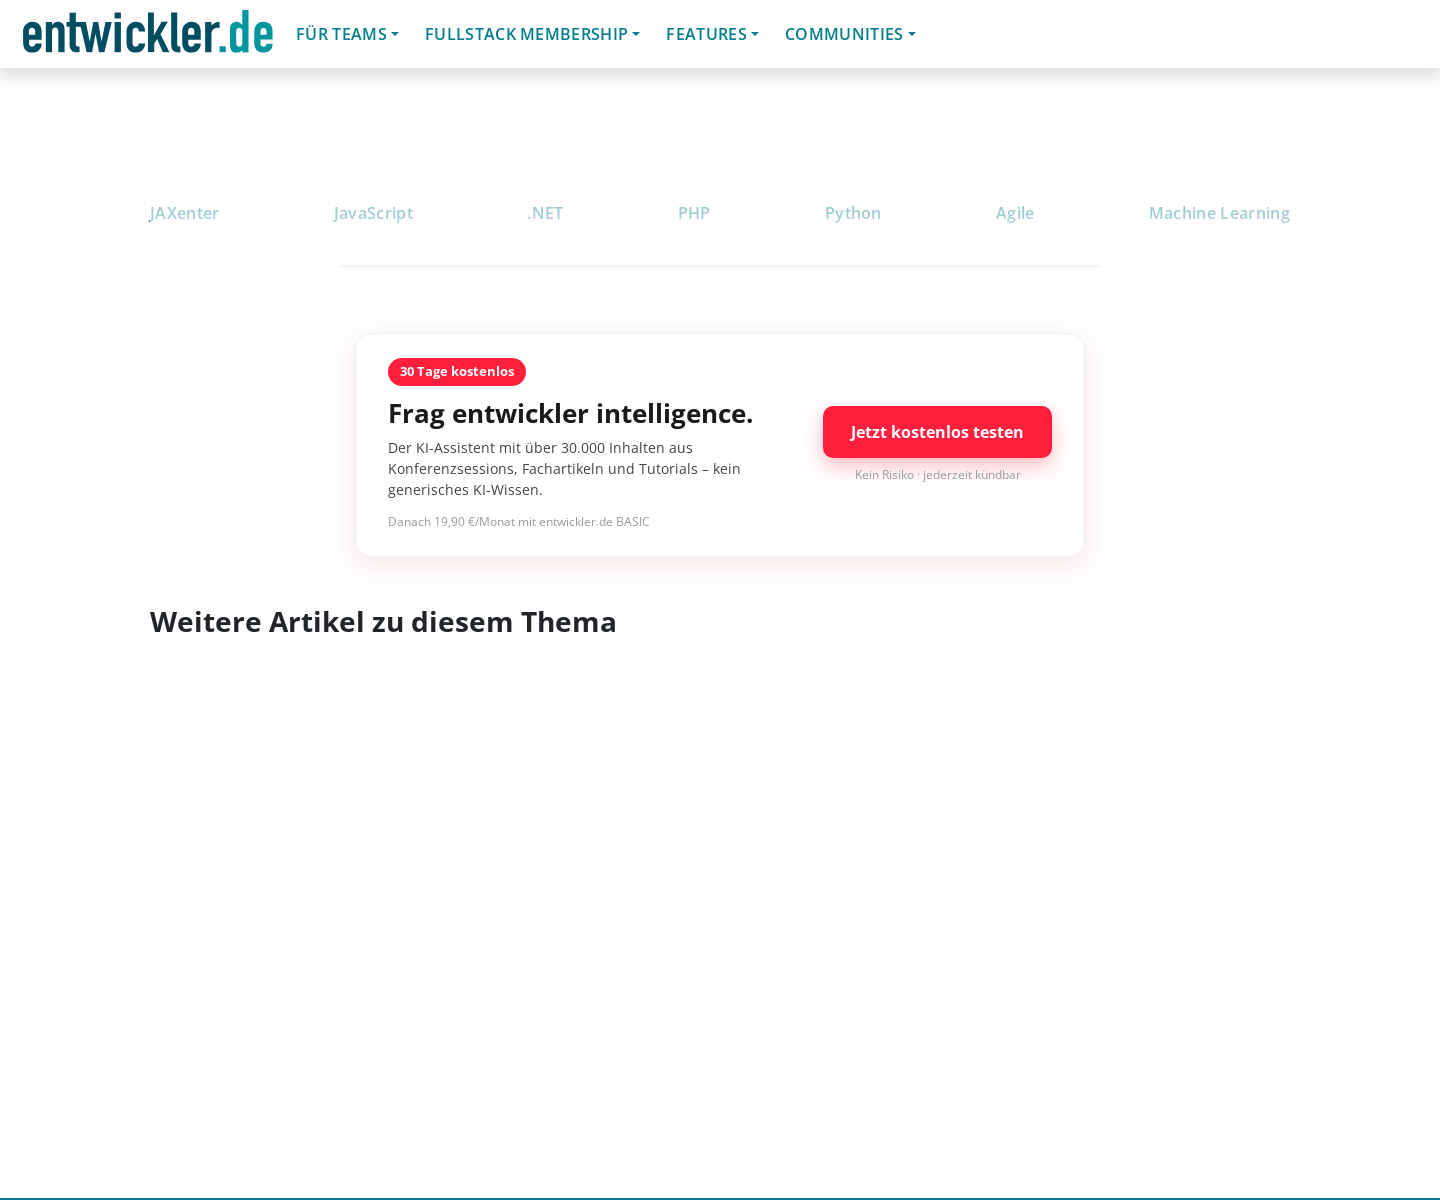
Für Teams (341, 34)
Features (706, 34)
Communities (844, 34)
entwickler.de (148, 37)
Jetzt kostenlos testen (937, 432)
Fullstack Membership (526, 34)
